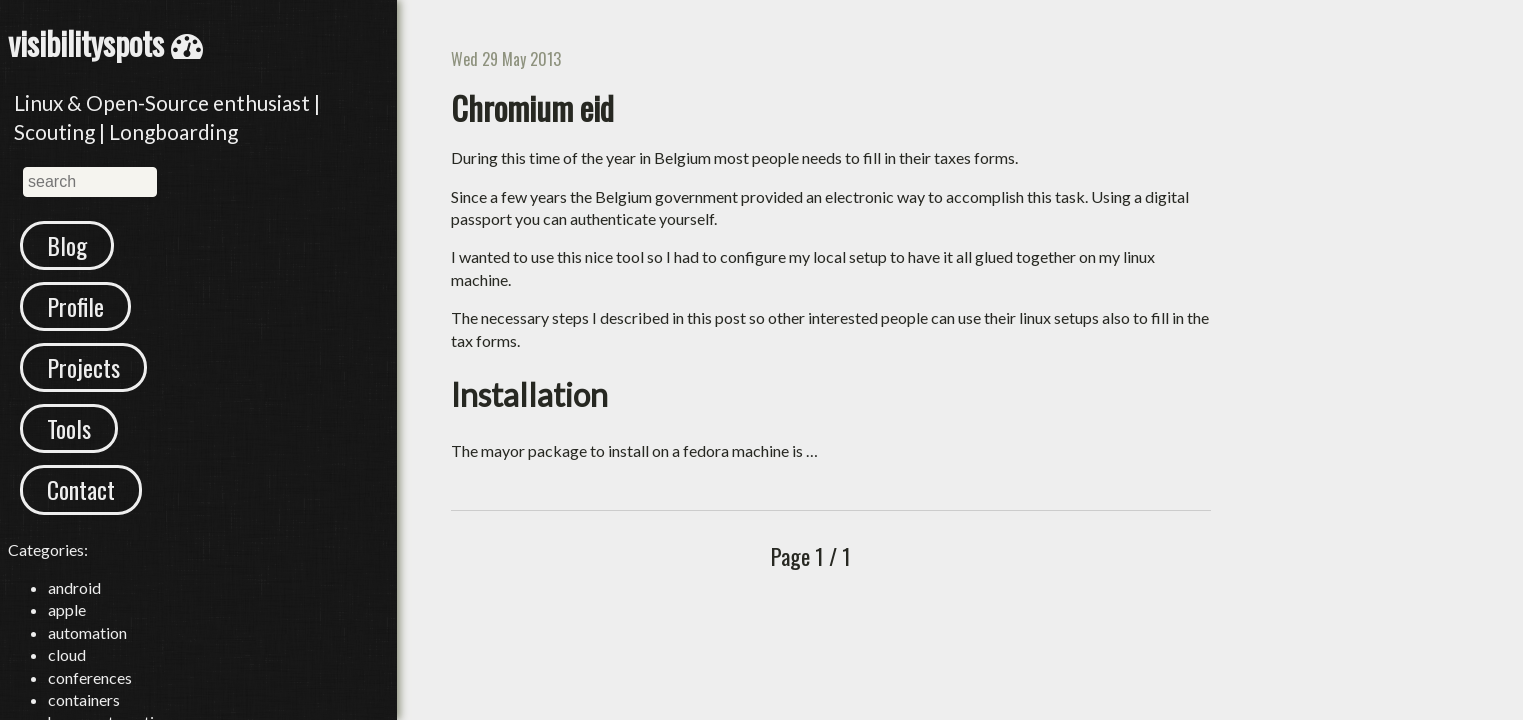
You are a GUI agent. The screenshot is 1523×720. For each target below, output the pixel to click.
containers (84, 699)
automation (87, 632)
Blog (67, 245)
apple (67, 609)
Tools (69, 428)
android (74, 587)
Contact (81, 489)
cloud (67, 654)
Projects (83, 367)
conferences (90, 677)
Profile (75, 306)
